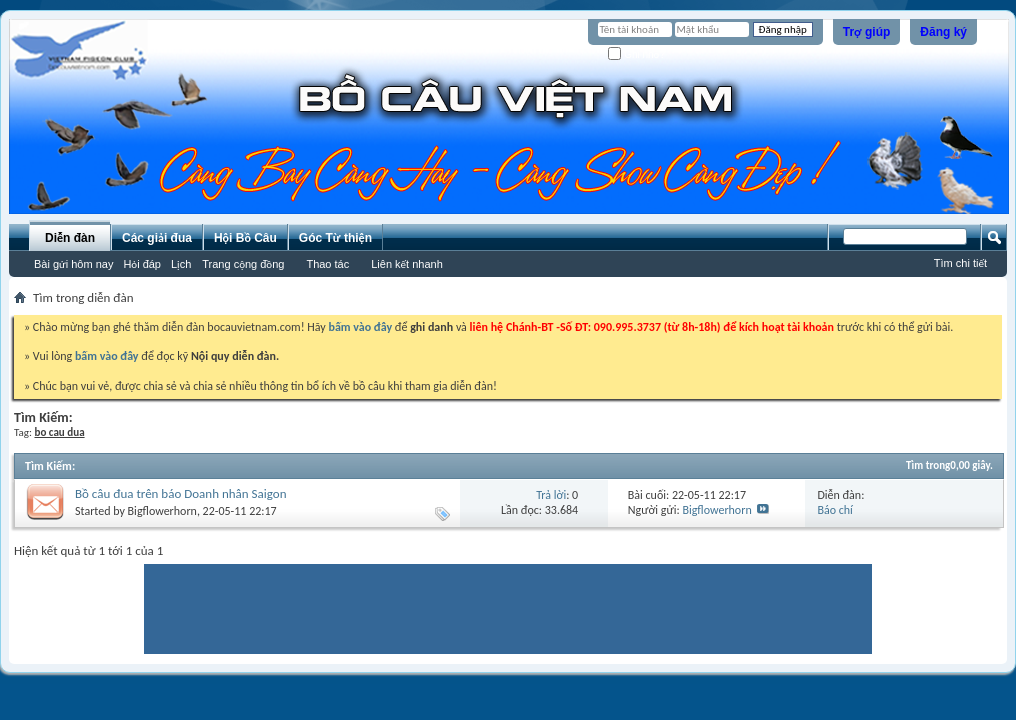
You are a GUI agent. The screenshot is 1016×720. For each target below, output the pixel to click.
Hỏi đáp (142, 264)
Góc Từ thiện (335, 238)
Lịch (181, 264)
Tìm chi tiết (960, 263)
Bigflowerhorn (162, 511)
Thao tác (327, 264)
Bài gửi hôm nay (73, 264)
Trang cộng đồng (243, 264)
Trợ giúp (867, 32)
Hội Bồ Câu (245, 238)
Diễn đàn (70, 238)
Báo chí (834, 510)
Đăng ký (943, 32)
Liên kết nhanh (407, 264)
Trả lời (551, 495)
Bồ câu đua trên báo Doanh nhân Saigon (180, 493)
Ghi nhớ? (636, 54)
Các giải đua (157, 238)
